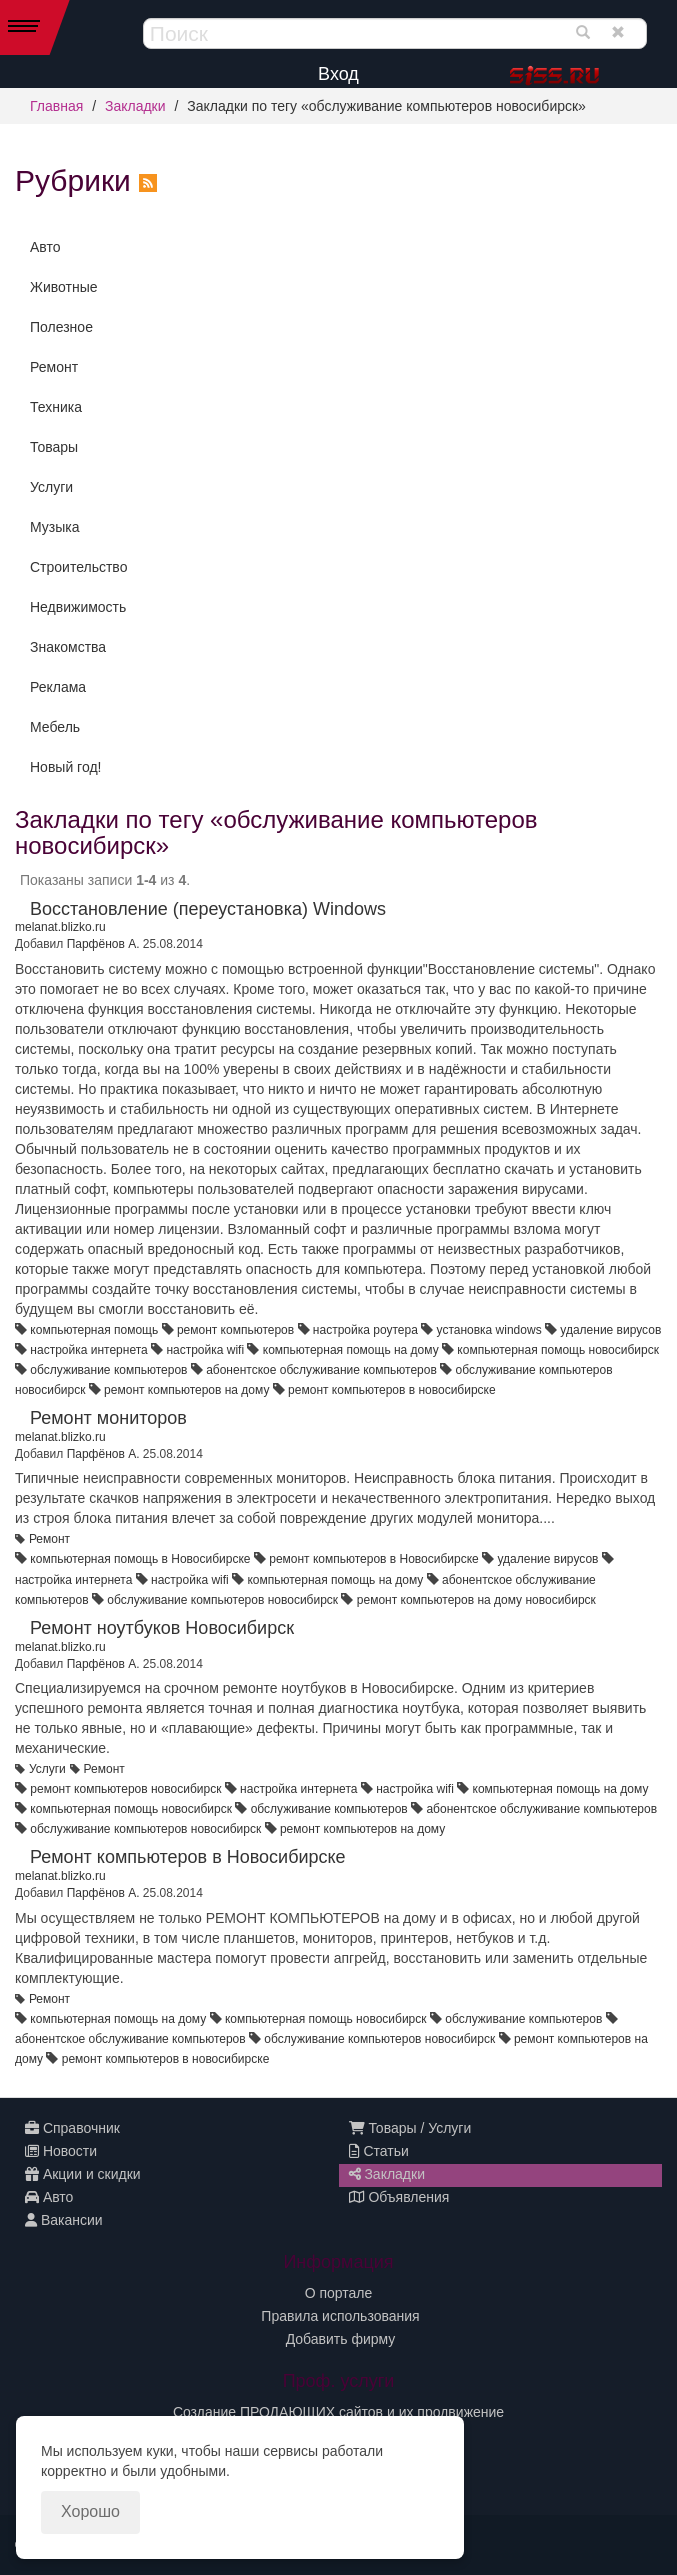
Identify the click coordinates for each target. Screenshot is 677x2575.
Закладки (135, 106)
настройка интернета (88, 1350)
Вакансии (64, 2220)
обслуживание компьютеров (108, 1370)
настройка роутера (365, 1330)
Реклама (58, 687)
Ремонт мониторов (108, 1418)
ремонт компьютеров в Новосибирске (374, 1559)
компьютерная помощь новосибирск (558, 1350)
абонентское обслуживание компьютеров (321, 1370)
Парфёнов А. (103, 944)
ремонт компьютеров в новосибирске (392, 1390)
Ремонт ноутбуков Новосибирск (162, 1628)
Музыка (55, 527)
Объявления (399, 2197)
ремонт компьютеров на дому (186, 1390)
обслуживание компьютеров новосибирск (222, 1600)
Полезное (61, 327)
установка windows (489, 1330)
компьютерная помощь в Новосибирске (140, 1559)
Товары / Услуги (410, 2128)
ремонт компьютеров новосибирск (125, 1789)
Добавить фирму (341, 2339)
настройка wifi (205, 1350)
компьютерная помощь (94, 1330)
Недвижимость (78, 607)
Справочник (72, 2128)
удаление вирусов (610, 1330)
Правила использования (340, 2316)
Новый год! (65, 767)
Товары (54, 447)
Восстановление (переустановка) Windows (208, 909)
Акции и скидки (83, 2174)
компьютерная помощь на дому (351, 1350)
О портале (339, 2293)
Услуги (51, 487)
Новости (61, 2151)
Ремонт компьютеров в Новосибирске (188, 1857)
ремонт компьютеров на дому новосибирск (476, 1600)
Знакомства (68, 647)
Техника (56, 407)
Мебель (55, 727)
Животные (64, 287)
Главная (56, 106)
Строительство (78, 567)
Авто (45, 247)
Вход (338, 74)
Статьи (379, 2151)
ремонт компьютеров (235, 1330)
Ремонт (54, 367)
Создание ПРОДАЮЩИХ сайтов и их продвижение (338, 2412)
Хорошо (90, 2511)
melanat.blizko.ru (60, 927)
